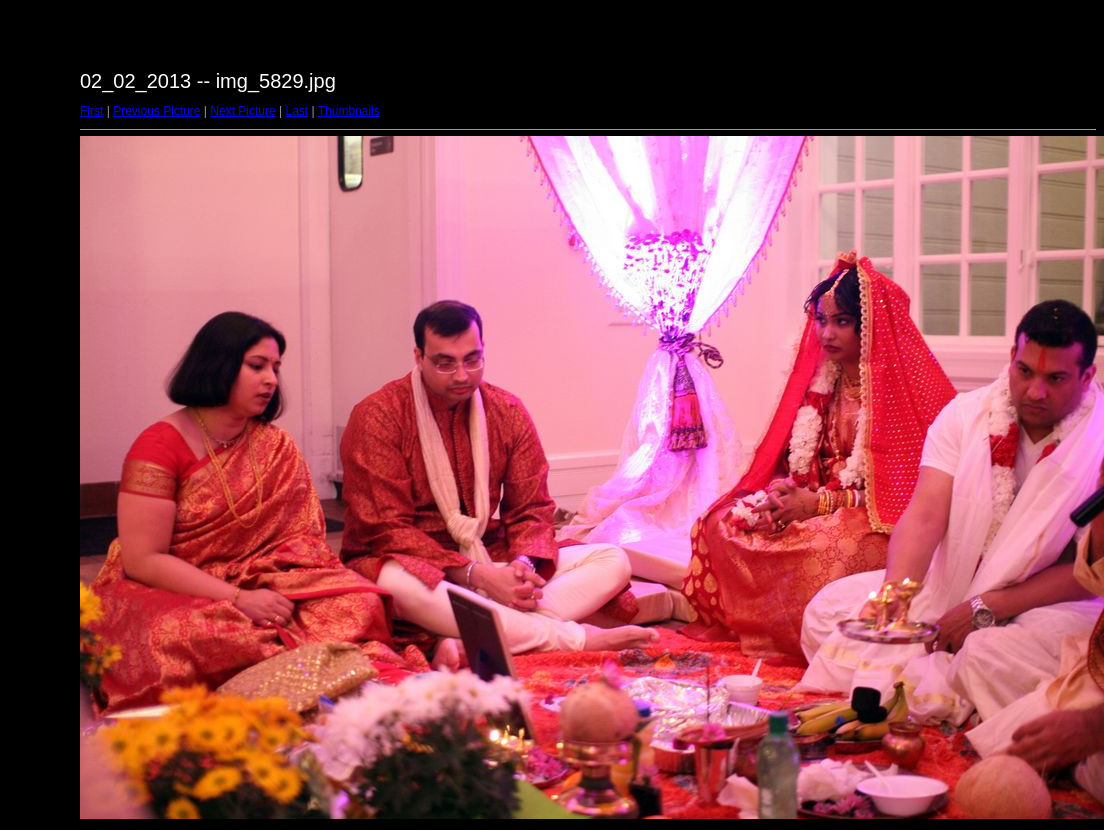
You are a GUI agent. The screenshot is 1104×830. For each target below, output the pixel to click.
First (91, 111)
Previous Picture (156, 111)
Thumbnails (349, 111)
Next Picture (242, 111)
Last (296, 111)
